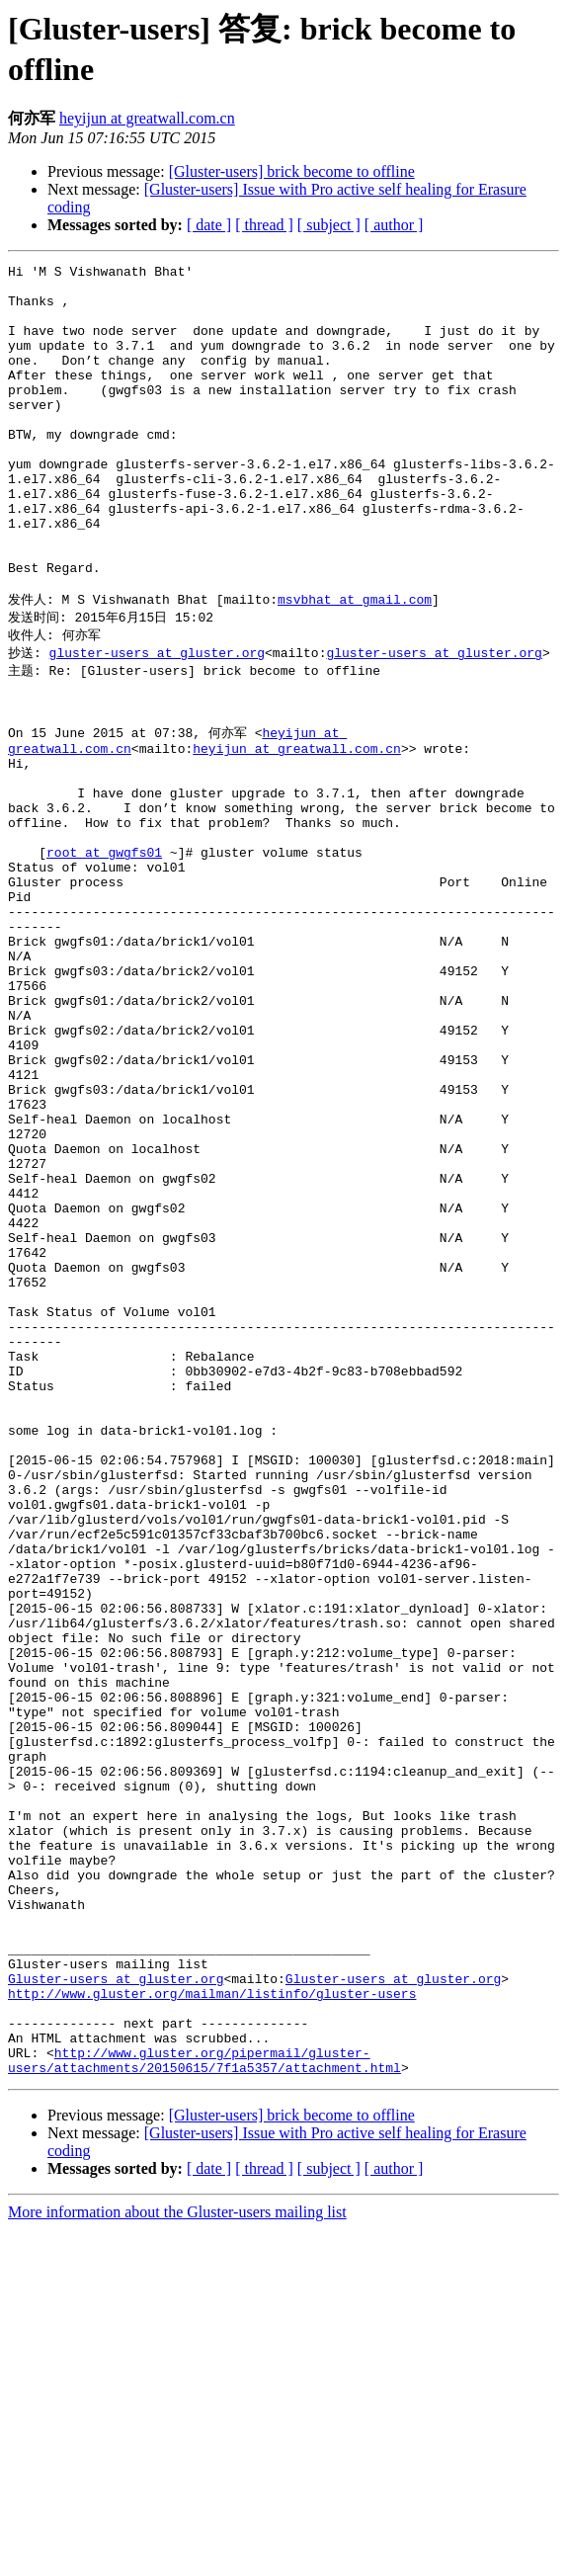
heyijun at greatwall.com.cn (147, 118)
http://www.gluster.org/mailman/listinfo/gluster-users (212, 2325)
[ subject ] (329, 224)
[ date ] (209, 224)
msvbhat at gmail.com (355, 665)
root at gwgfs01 (104, 955)
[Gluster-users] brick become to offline (292, 171)
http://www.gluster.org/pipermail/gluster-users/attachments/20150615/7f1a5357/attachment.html (204, 2405)
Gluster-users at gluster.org (115, 2307)
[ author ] (394, 224)
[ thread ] (264, 224)
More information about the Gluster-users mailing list (177, 2558)
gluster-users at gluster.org (157, 721)
